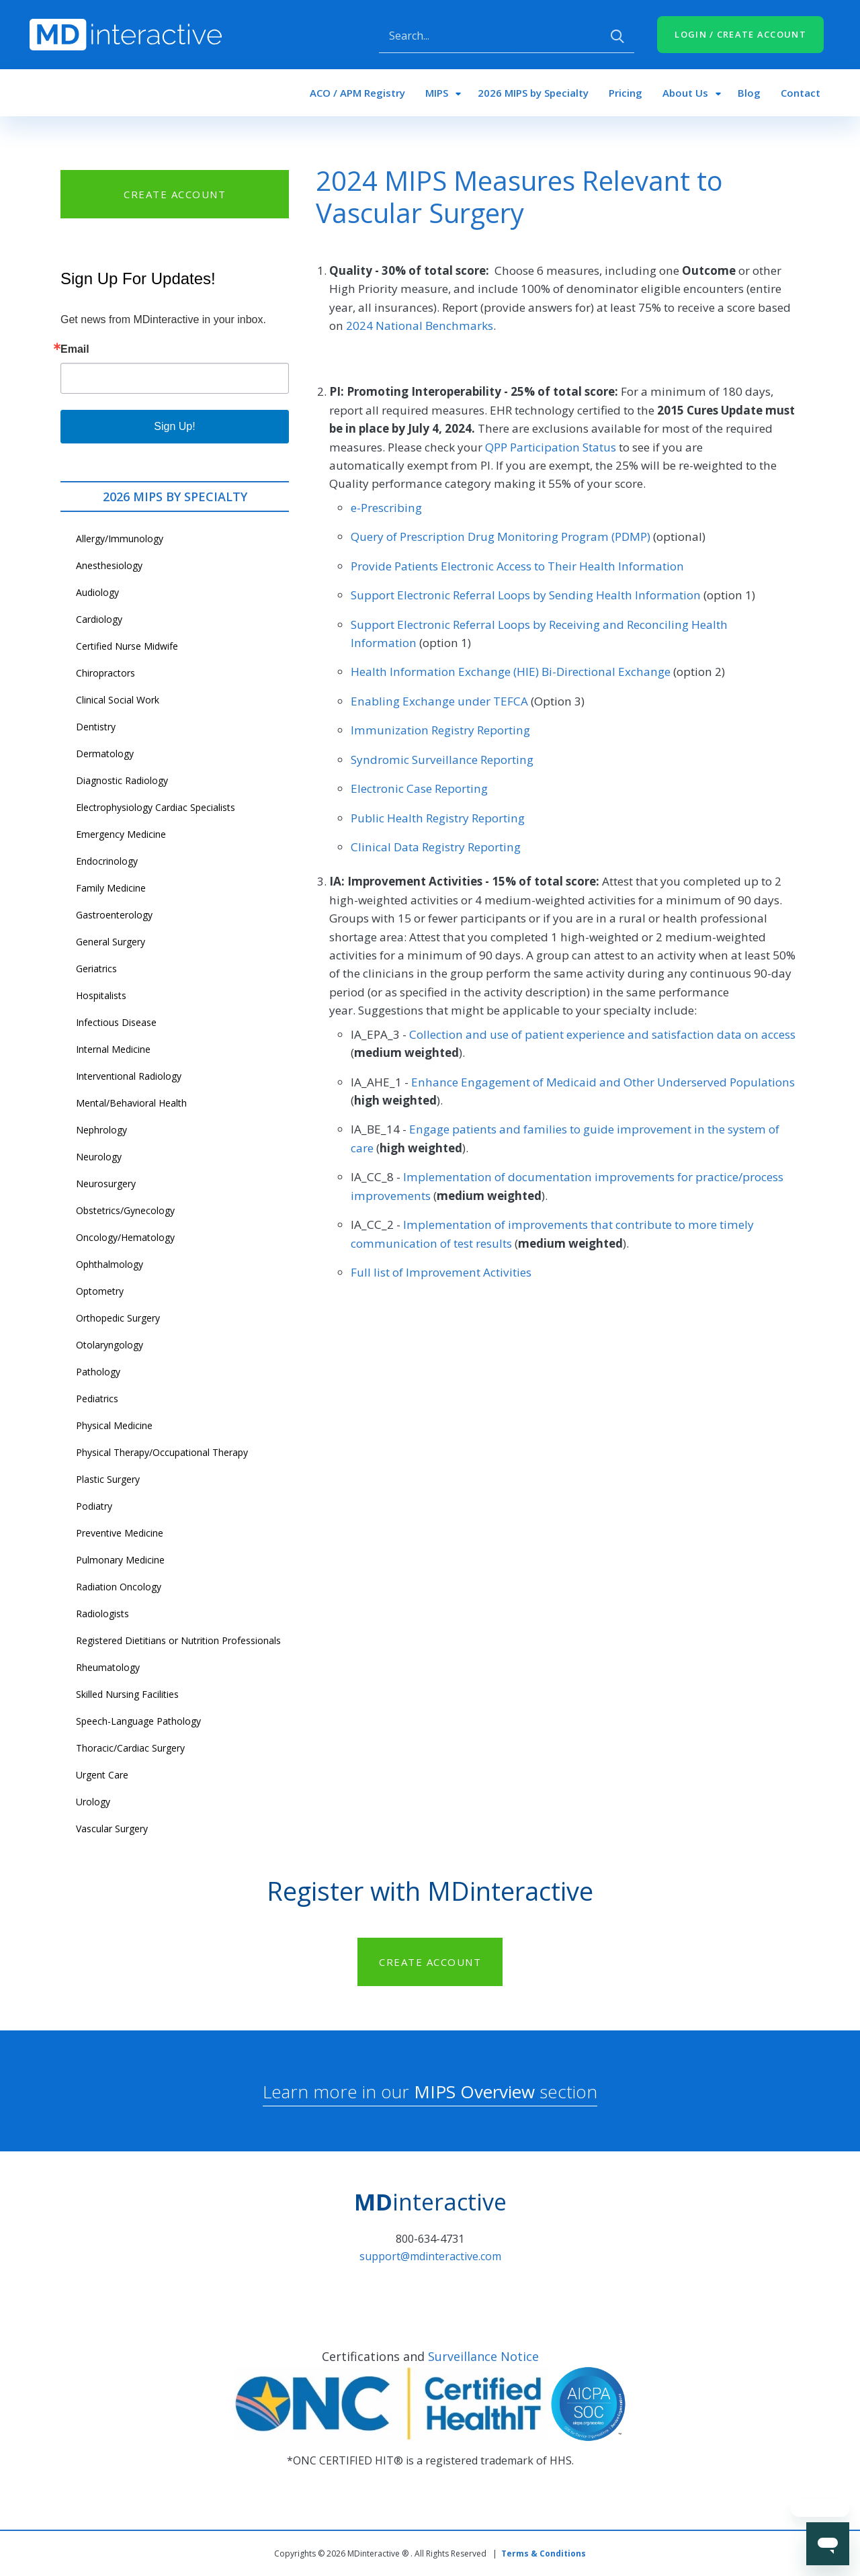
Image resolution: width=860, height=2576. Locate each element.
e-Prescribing (386, 507)
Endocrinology (107, 861)
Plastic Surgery (108, 1479)
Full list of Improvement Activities (441, 1272)
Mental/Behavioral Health (131, 1103)
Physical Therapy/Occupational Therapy (162, 1452)
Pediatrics (97, 1398)
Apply (617, 36)
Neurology (99, 1156)
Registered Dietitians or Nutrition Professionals (178, 1640)
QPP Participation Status (550, 447)
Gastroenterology (114, 914)
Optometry (100, 1291)
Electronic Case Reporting (419, 788)
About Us (685, 92)
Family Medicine (111, 888)
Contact (800, 92)
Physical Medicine (114, 1425)
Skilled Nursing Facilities (127, 1694)
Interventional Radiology (128, 1076)
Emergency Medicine (121, 834)
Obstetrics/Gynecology (125, 1210)
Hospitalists (101, 995)
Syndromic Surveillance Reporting (442, 759)
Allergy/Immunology (119, 538)
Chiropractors (105, 673)
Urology (93, 1801)
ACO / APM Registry (357, 92)
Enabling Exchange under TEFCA (439, 701)
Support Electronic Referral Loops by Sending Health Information (526, 595)
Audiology (97, 592)
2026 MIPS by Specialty (533, 92)
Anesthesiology (109, 565)
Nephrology (101, 1129)
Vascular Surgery (112, 1828)
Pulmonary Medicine (120, 1559)
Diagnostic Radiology (122, 780)
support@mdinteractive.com (430, 2256)
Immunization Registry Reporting (440, 730)
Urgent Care (102, 1774)
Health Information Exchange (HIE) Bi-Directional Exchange (511, 671)
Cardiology (99, 619)
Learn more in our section (430, 2091)
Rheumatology (108, 1667)
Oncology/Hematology (125, 1237)
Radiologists (102, 1613)
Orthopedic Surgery (118, 1318)
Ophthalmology (109, 1264)
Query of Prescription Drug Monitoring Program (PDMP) (500, 536)
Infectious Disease (116, 1022)
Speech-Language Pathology (138, 1721)
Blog (749, 92)
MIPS (436, 92)
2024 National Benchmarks (419, 325)
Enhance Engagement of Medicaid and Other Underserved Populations (603, 1082)
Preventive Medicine (119, 1533)
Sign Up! (174, 426)
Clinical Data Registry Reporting (436, 847)
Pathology (98, 1371)
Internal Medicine (113, 1049)
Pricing (625, 92)
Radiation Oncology (118, 1586)
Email (74, 349)
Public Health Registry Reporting (438, 818)
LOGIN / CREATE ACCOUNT (740, 34)
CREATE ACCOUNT (175, 194)
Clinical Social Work (117, 699)
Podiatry (94, 1506)
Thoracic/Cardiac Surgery (130, 1748)
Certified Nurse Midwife (127, 646)
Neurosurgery (106, 1183)
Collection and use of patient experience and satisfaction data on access (602, 1034)
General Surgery (110, 941)
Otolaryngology (109, 1344)
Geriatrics (96, 968)
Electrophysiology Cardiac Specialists (155, 807)
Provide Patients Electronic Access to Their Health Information (517, 566)
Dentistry (96, 726)
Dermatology (105, 753)
